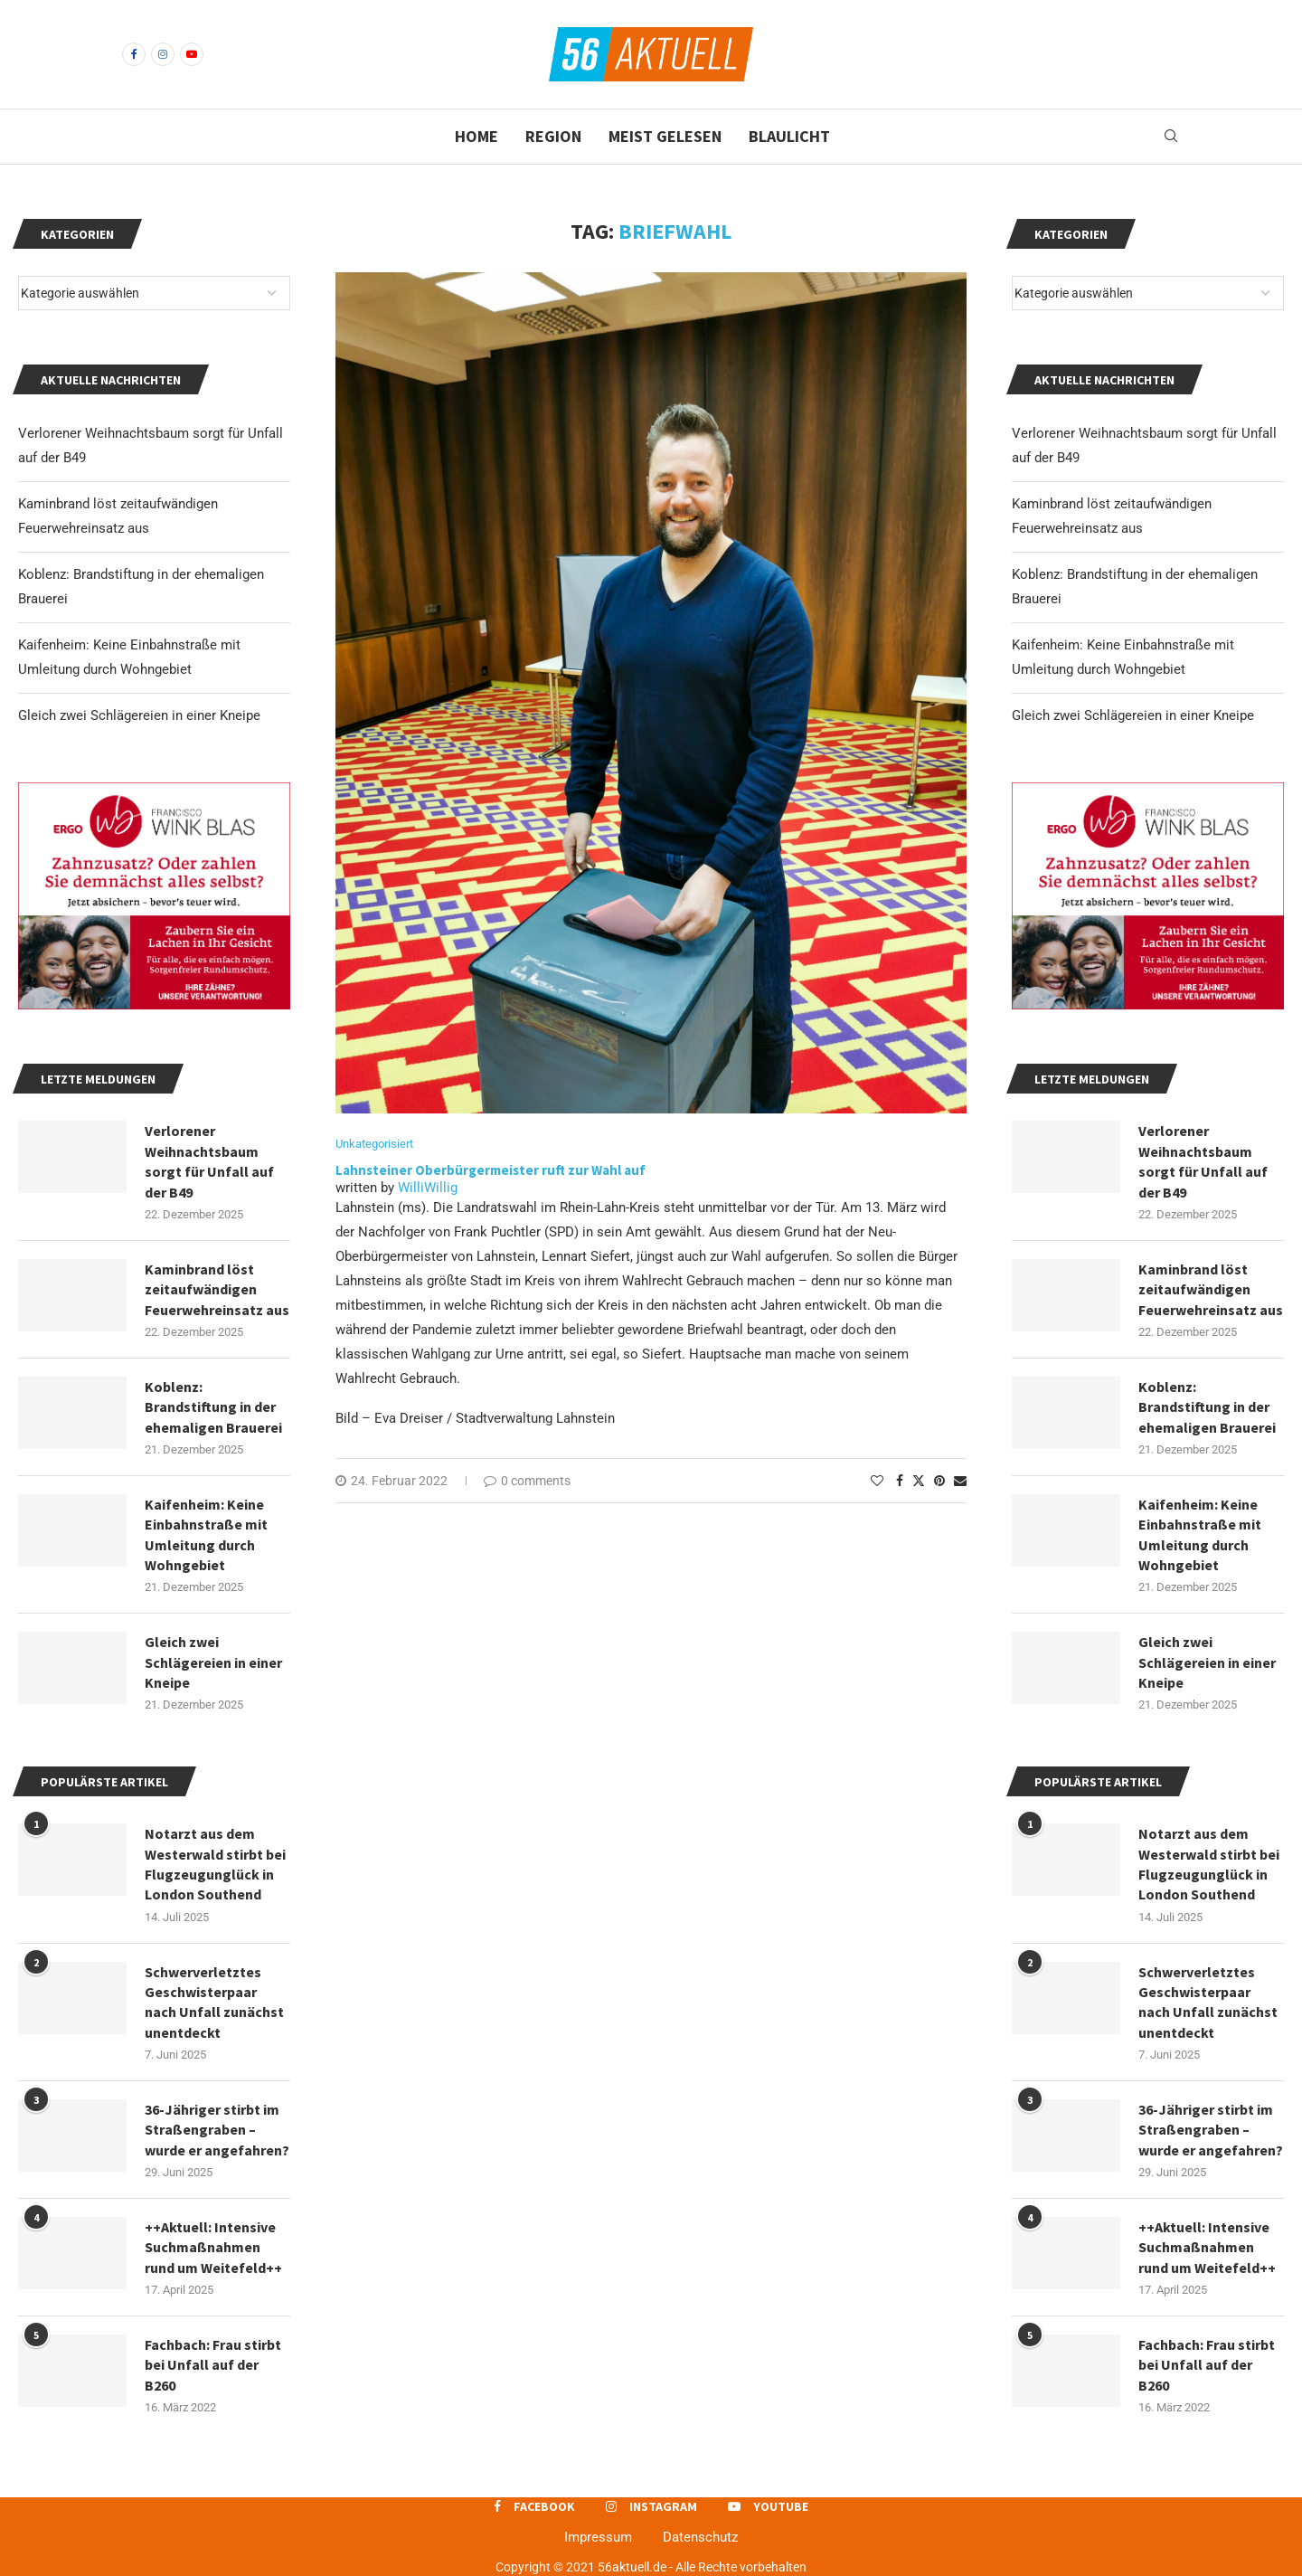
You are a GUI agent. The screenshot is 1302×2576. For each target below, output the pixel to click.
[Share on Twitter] (918, 1480)
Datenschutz (700, 2537)
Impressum (598, 2537)
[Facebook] (134, 54)
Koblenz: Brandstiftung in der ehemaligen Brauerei (1207, 1407)
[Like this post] (877, 1480)
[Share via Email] (960, 1480)
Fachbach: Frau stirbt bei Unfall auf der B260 (1206, 2364)
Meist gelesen (665, 136)
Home (476, 136)
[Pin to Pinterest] (939, 1480)
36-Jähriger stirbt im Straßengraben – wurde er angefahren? (1210, 2129)
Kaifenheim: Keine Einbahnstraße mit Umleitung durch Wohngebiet (1199, 1534)
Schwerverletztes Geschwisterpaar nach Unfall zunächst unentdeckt (1208, 2002)
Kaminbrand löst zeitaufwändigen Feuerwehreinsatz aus (1210, 1289)
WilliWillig (428, 1187)
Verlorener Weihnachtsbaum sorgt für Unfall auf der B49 (1203, 1161)
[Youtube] (191, 54)
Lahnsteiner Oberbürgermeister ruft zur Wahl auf (490, 1170)
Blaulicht (789, 136)
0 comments (527, 1480)
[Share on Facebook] (899, 1480)
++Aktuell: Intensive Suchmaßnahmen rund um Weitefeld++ (1207, 2247)
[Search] (1171, 136)
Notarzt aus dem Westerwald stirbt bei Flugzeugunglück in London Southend (1208, 1863)
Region (553, 136)
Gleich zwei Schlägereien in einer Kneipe (1133, 715)
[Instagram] (163, 54)
